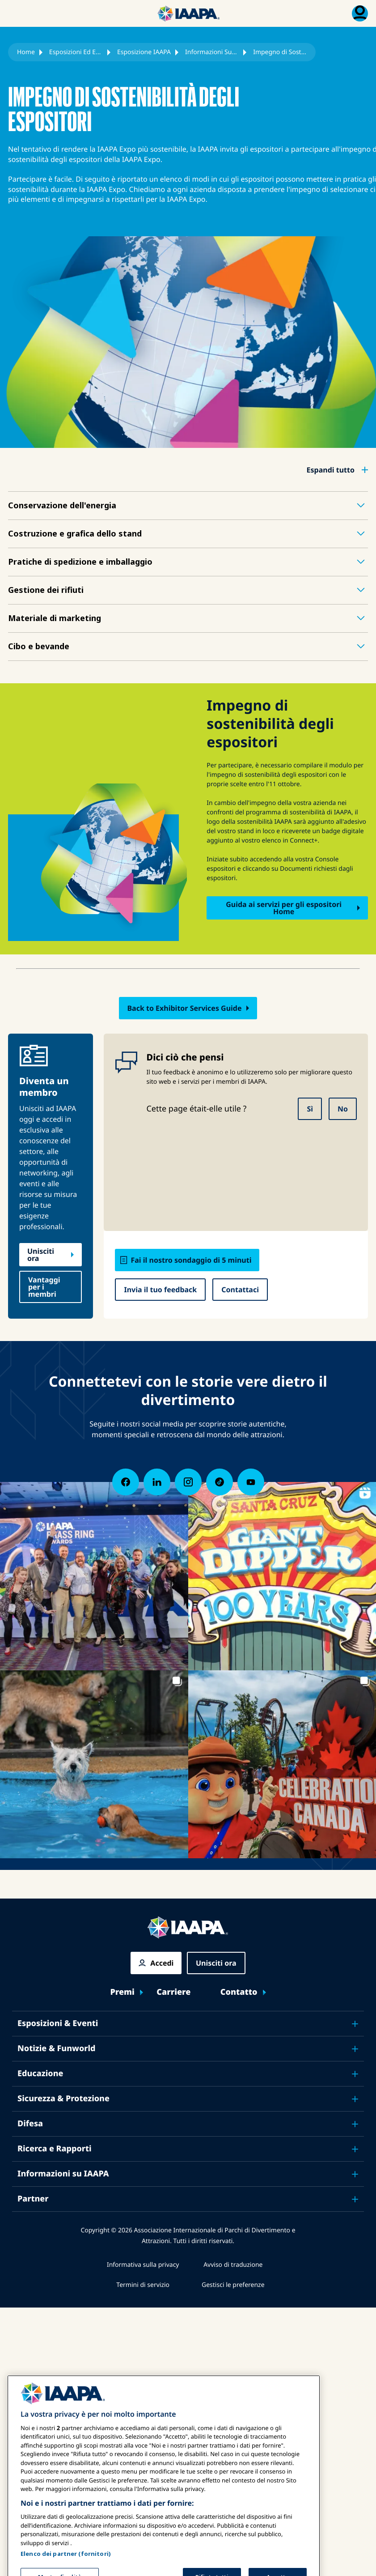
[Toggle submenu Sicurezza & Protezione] (355, 2099)
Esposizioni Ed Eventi (76, 52)
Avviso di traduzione (232, 2265)
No (343, 1109)
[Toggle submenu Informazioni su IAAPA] (355, 2174)
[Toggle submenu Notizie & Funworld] (355, 2049)
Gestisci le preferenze (233, 2285)
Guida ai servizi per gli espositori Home (284, 907)
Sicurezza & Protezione (63, 2098)
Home (26, 52)
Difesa (30, 2123)
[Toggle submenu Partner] (355, 2199)
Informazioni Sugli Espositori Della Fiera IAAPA (212, 52)
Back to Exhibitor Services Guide (184, 1008)
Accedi (161, 1963)
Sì (310, 1109)
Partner (33, 2198)
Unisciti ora (40, 1254)
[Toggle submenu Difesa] (355, 2124)
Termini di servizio (142, 2285)
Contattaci (240, 1289)
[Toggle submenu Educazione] (355, 2074)
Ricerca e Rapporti (54, 2148)
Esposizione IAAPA (144, 52)
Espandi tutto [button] (331, 469)
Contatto (239, 1992)
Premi (122, 1992)
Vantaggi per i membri (44, 1287)
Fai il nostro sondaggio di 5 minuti (191, 1260)
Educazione (40, 2073)
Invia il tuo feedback (160, 1289)
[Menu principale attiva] (16, 13)
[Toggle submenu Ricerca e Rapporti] (355, 2149)
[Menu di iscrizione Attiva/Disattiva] (360, 13)
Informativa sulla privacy (143, 2265)
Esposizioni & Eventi (57, 2023)
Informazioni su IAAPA (63, 2173)
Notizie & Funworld (56, 2048)
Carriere (173, 1992)
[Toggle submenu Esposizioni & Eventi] (355, 2024)
